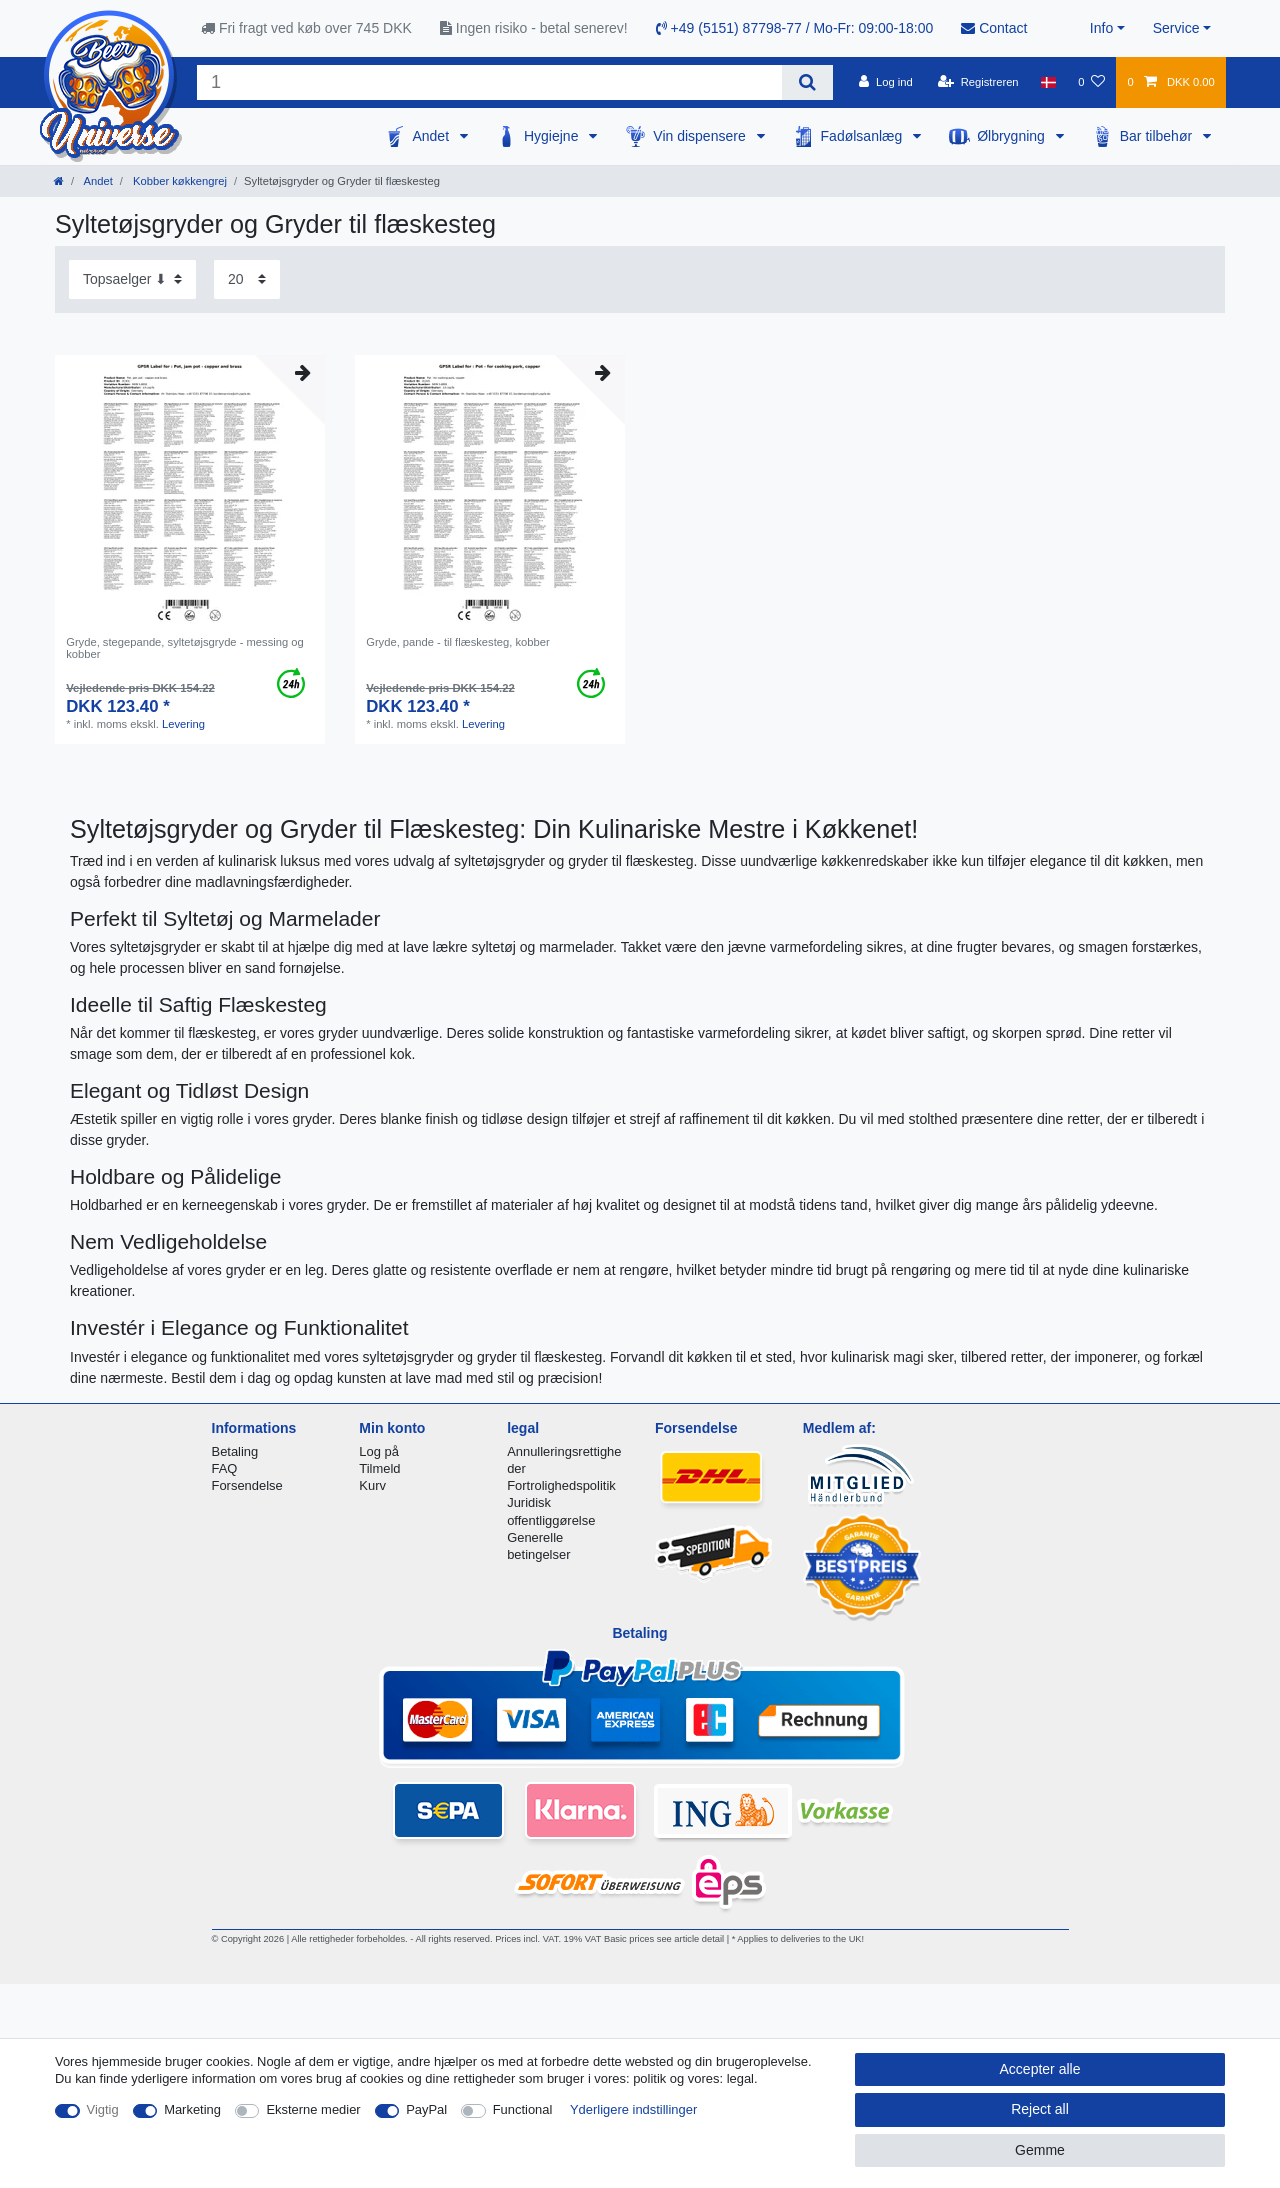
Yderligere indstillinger (633, 2109)
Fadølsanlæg (864, 136)
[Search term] (489, 82)
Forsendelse (247, 1485)
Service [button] (1176, 28)
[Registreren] (978, 82)
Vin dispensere (701, 136)
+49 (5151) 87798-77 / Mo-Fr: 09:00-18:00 (795, 28)
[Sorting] (132, 279)
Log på (379, 1451)
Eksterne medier (313, 2109)
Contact (994, 28)
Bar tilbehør (1158, 136)
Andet (432, 136)
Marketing (192, 2109)
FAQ (225, 1468)
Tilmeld (379, 1468)
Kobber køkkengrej (178, 181)
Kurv (372, 1485)
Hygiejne (553, 136)
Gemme (1040, 2150)
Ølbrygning (1013, 136)
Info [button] (1101, 28)
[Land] (1048, 82)
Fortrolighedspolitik (561, 1485)
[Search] (807, 82)
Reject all (1040, 2109)
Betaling (235, 1451)
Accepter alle (1040, 2069)
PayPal (426, 2109)
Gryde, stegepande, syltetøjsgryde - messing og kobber (185, 648)
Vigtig (103, 2109)
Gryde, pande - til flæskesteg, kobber (457, 642)
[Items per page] (247, 279)
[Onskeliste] (1091, 82)
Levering (183, 724)
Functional (523, 2109)
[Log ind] (886, 82)
